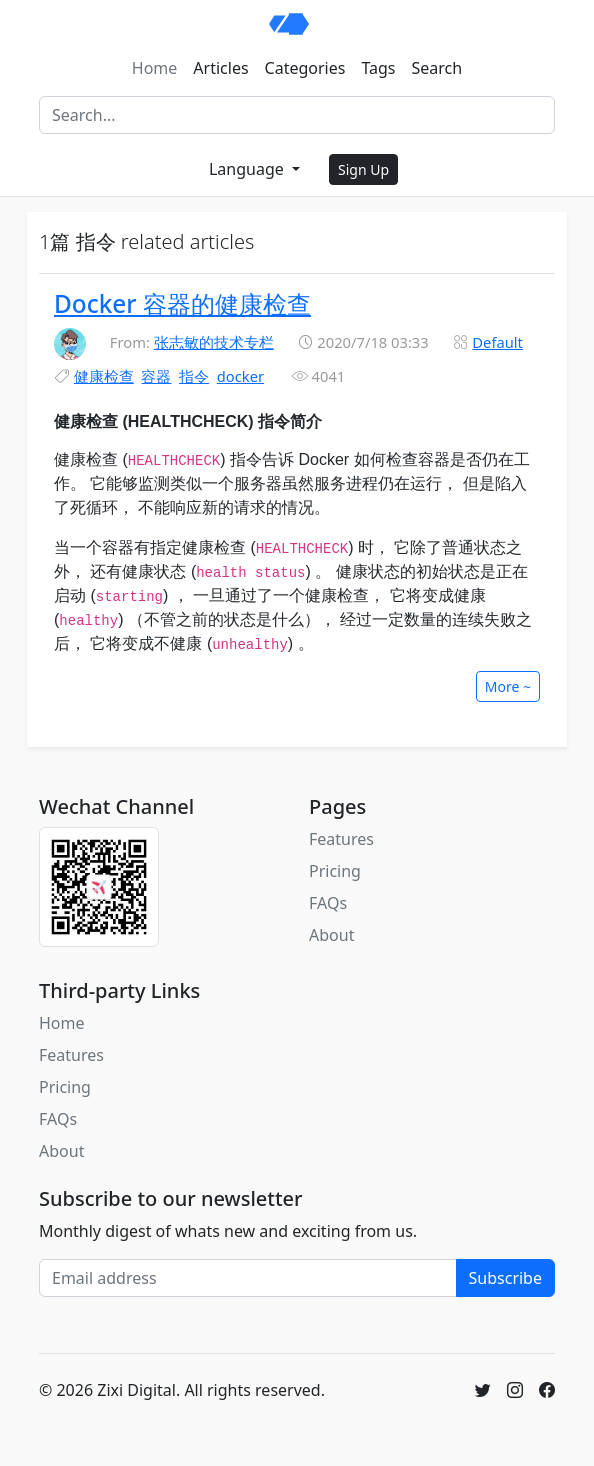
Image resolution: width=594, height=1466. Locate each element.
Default (497, 342)
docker (240, 376)
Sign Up (363, 169)
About (331, 935)
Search (437, 68)
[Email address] (248, 1278)
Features (341, 839)
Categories (305, 68)
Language (248, 169)
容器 (156, 376)
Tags (378, 68)
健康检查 (104, 376)
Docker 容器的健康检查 (182, 303)
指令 (194, 376)
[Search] (297, 115)
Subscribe (505, 1278)
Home (155, 68)
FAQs (328, 903)
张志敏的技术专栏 (214, 342)
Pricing (335, 871)
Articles (220, 68)
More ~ (508, 686)
